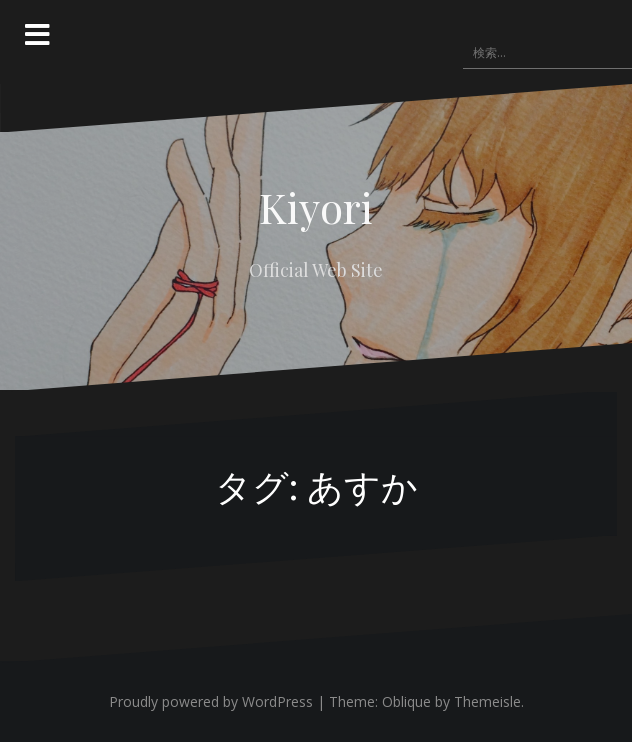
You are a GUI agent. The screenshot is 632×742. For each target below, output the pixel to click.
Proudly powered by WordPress (211, 701)
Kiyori (316, 207)
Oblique (406, 701)
